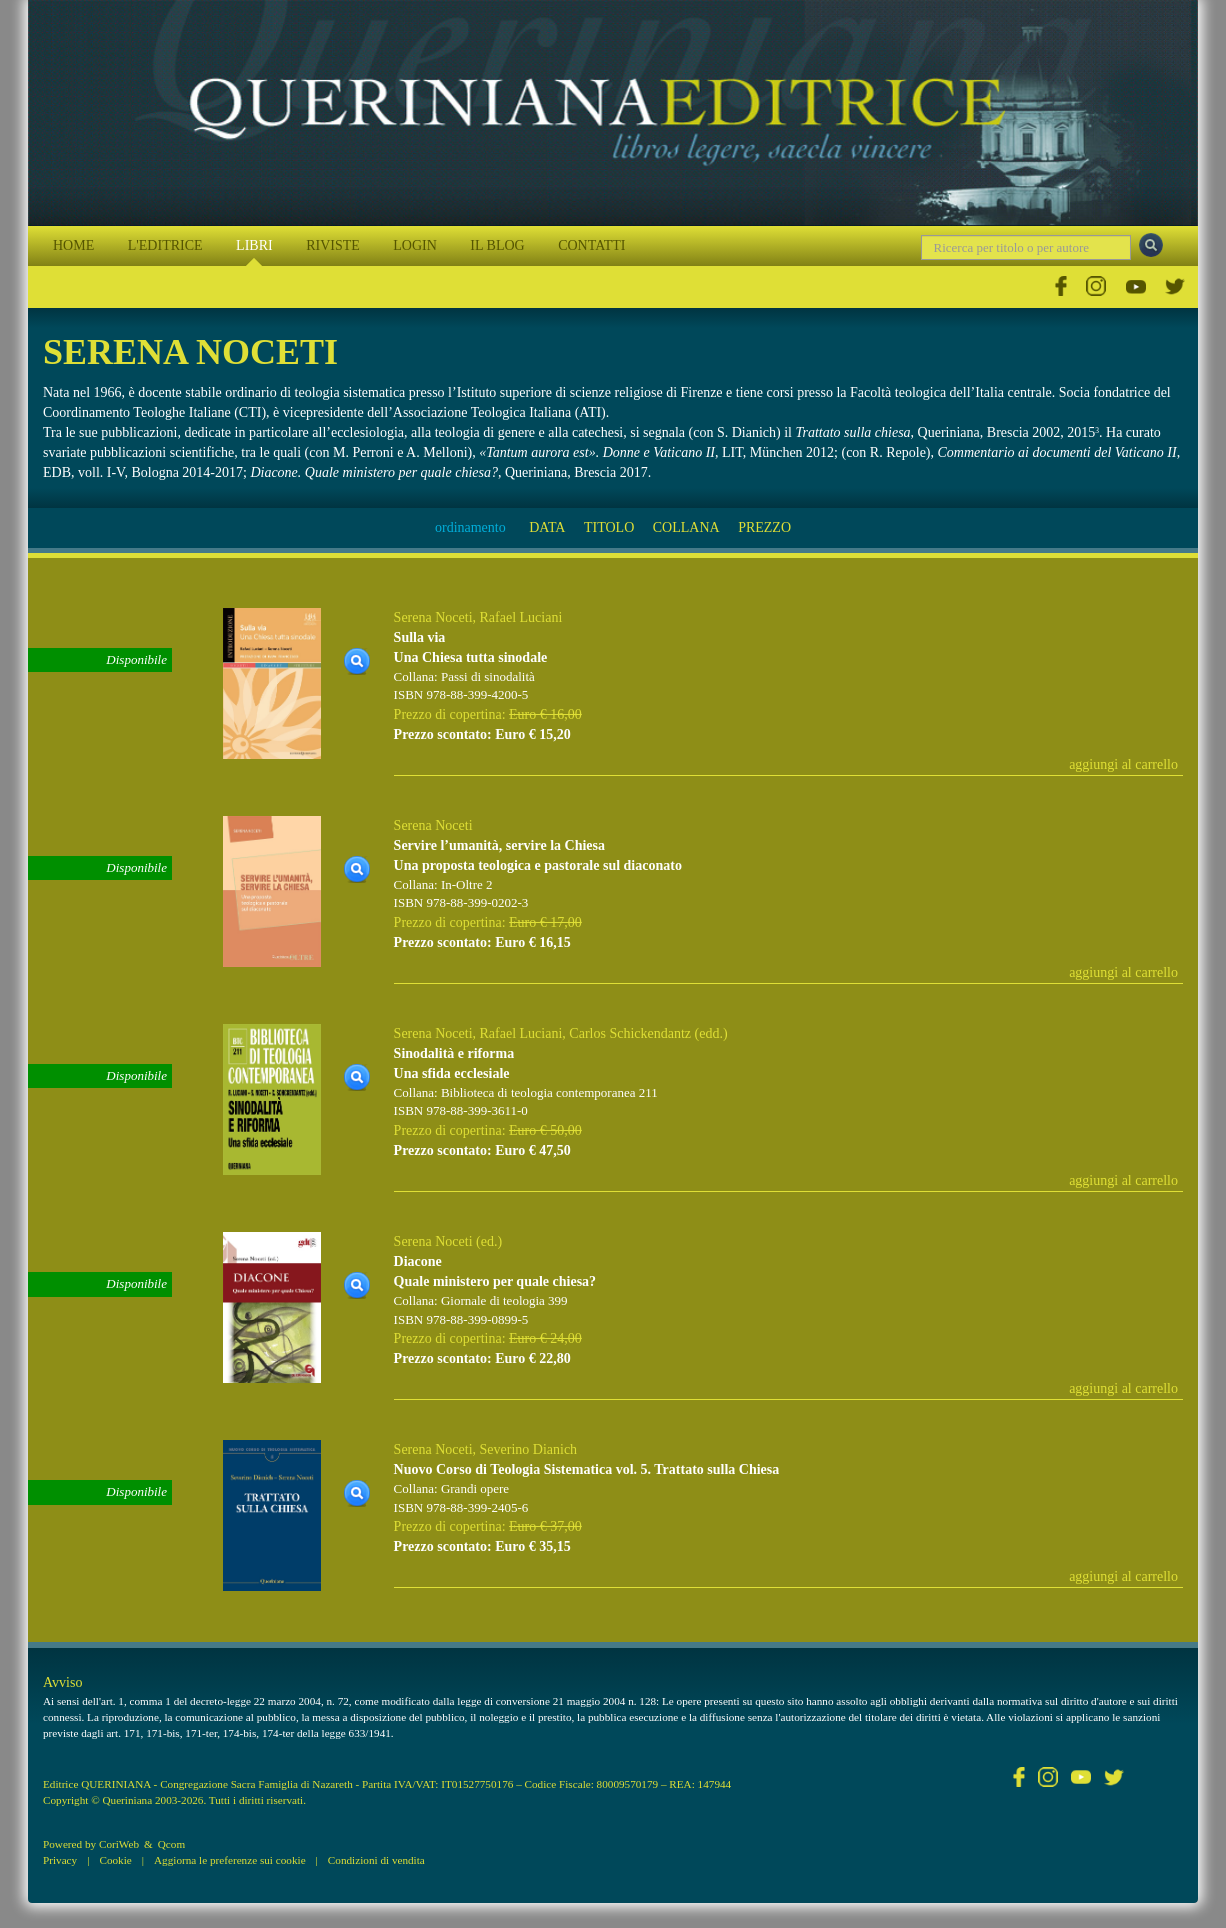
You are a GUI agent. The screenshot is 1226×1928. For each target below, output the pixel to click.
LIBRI (254, 245)
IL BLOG (497, 245)
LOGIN (415, 245)
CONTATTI (591, 245)
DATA (547, 527)
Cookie (115, 1860)
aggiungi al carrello (1123, 764)
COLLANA (686, 527)
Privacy (60, 1860)
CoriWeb (119, 1844)
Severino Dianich (529, 1449)
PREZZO (764, 527)
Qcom (171, 1844)
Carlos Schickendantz (630, 1033)
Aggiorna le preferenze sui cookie (230, 1860)
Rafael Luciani (521, 617)
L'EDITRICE (165, 245)
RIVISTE (333, 245)
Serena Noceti (433, 617)
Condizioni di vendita (376, 1860)
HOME (73, 245)
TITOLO (609, 527)
